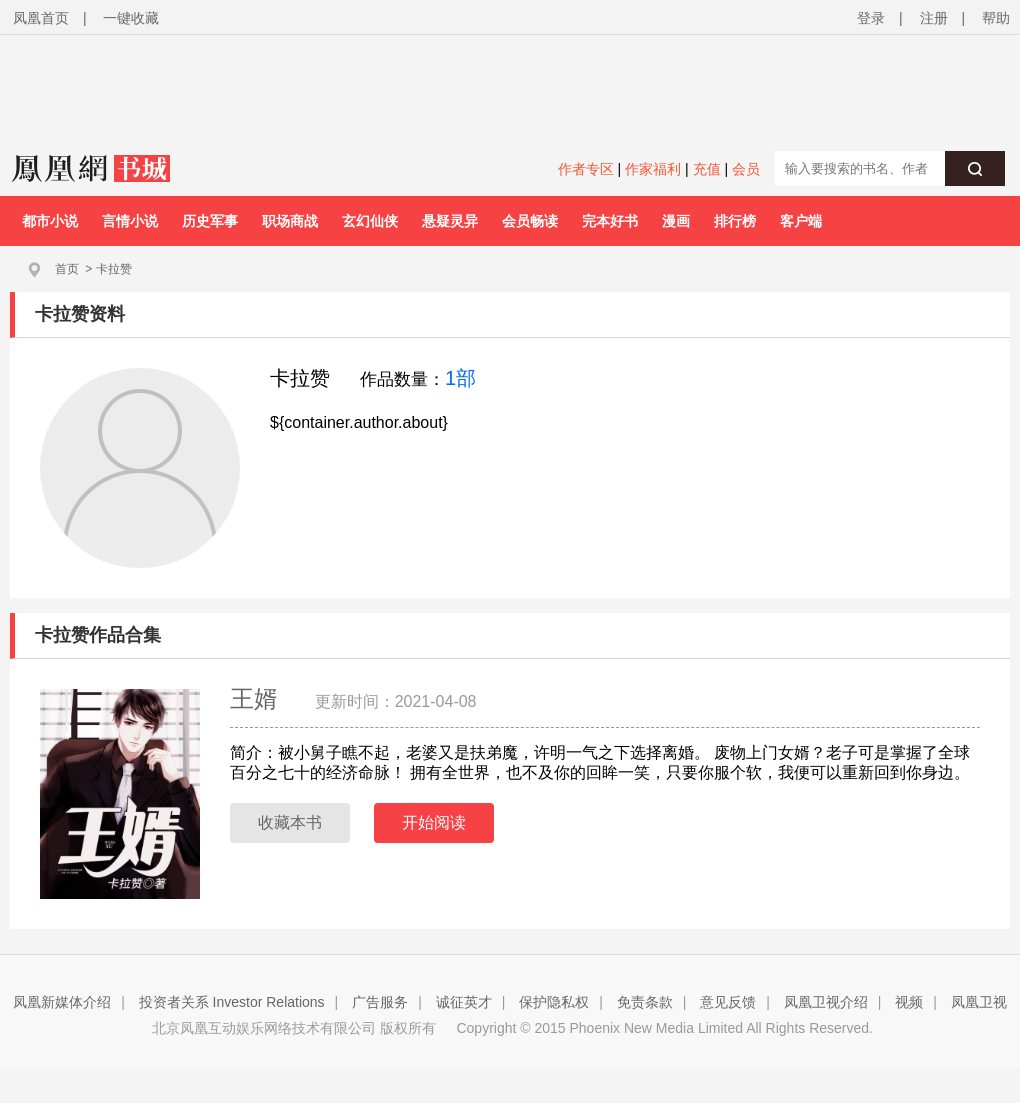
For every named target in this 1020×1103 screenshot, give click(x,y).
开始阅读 (434, 822)
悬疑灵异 (450, 221)
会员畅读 (530, 221)
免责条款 (645, 1002)
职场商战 (290, 221)
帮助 (996, 18)
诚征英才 (464, 1002)
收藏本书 (290, 822)
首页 (67, 269)
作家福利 (653, 169)
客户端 (801, 221)
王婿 (257, 698)
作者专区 (586, 169)
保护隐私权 (554, 1002)
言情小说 (130, 221)
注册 (934, 18)
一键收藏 (131, 18)
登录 (871, 18)
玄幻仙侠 (370, 221)
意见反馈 (728, 1002)
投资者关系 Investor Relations (232, 1002)
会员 (746, 169)
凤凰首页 (41, 18)
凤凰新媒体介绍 (62, 1002)
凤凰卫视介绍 (826, 1002)
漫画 (676, 221)
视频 (909, 1002)
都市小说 (50, 221)
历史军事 (210, 221)
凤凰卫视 (979, 1002)
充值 (707, 169)
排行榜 (735, 221)
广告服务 (380, 1002)
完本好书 (610, 221)
